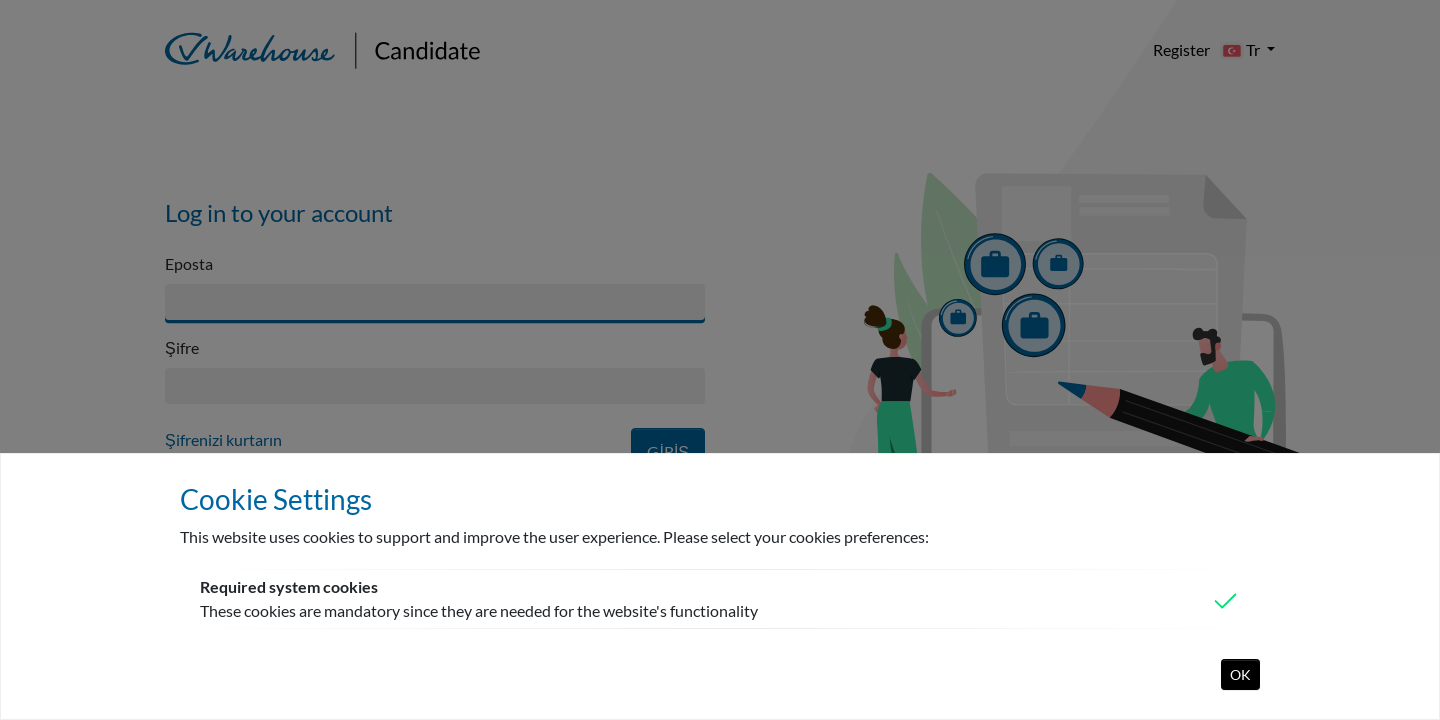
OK (1240, 674)
